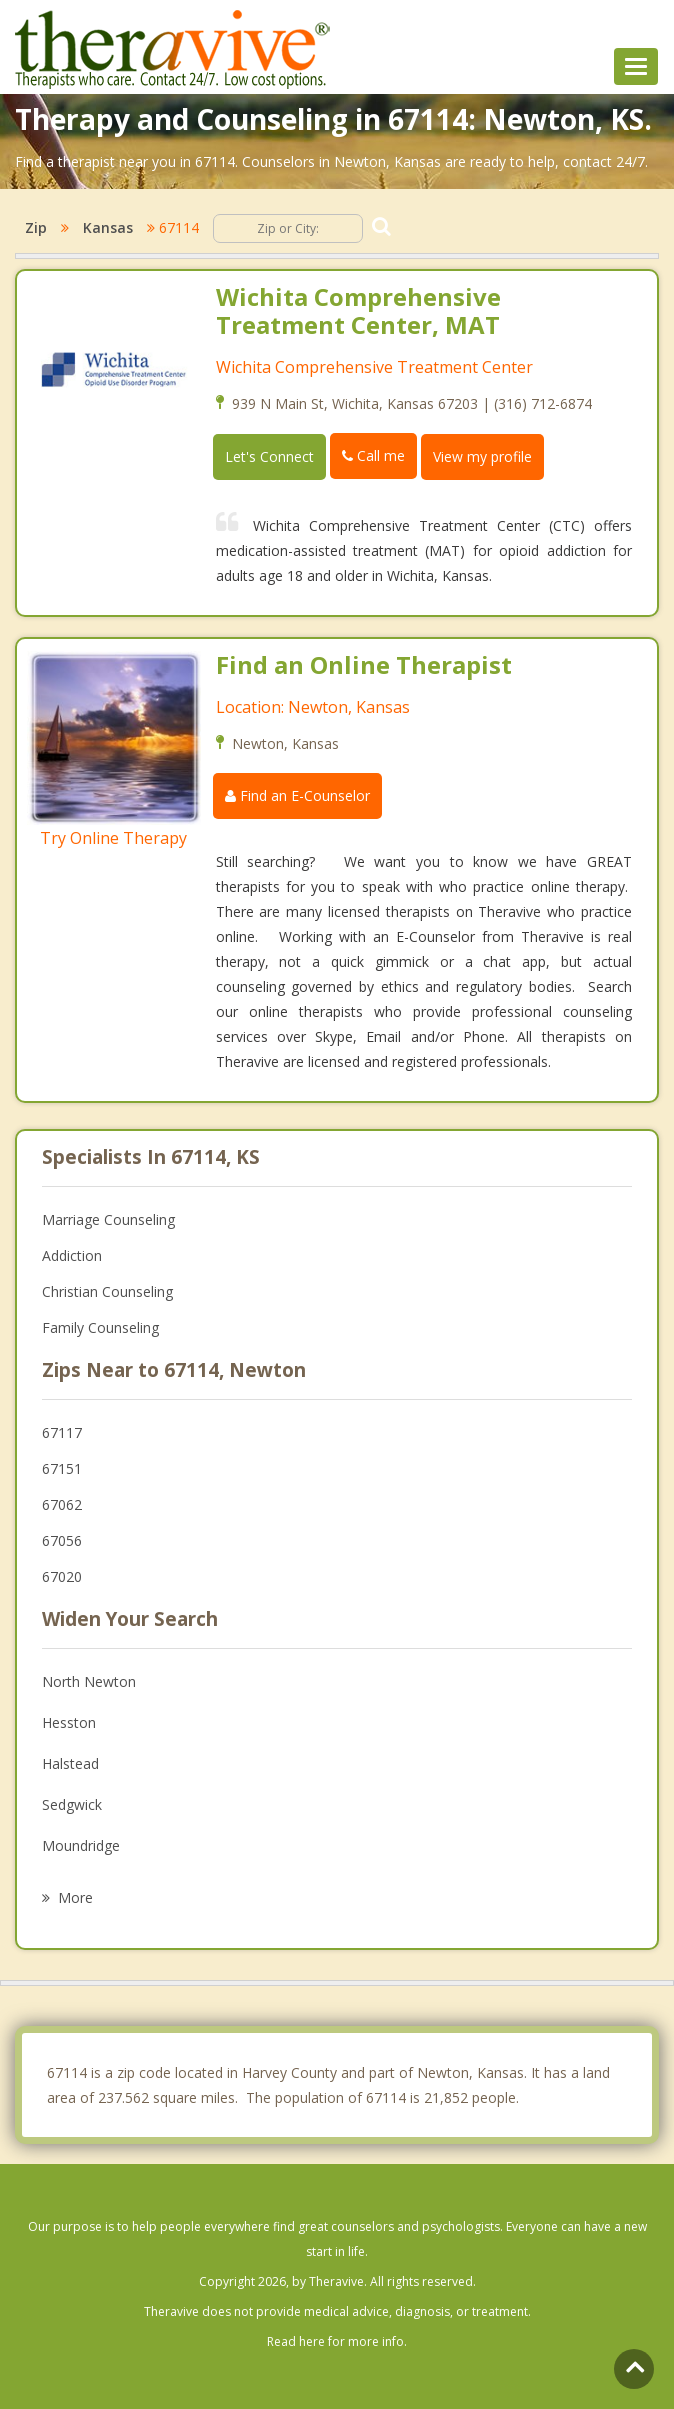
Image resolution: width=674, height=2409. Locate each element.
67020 (62, 1576)
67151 (62, 1468)
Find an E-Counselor (297, 795)
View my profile (482, 456)
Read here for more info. (337, 2341)
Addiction (72, 1255)
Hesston (69, 1722)
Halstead (70, 1763)
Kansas (108, 227)
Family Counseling (100, 1327)
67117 (62, 1432)
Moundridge (81, 1845)
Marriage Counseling (108, 1219)
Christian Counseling (107, 1291)
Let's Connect (269, 456)
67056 (62, 1540)
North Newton (89, 1681)
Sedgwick (72, 1804)
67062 (62, 1504)
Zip (36, 227)
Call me (373, 455)
